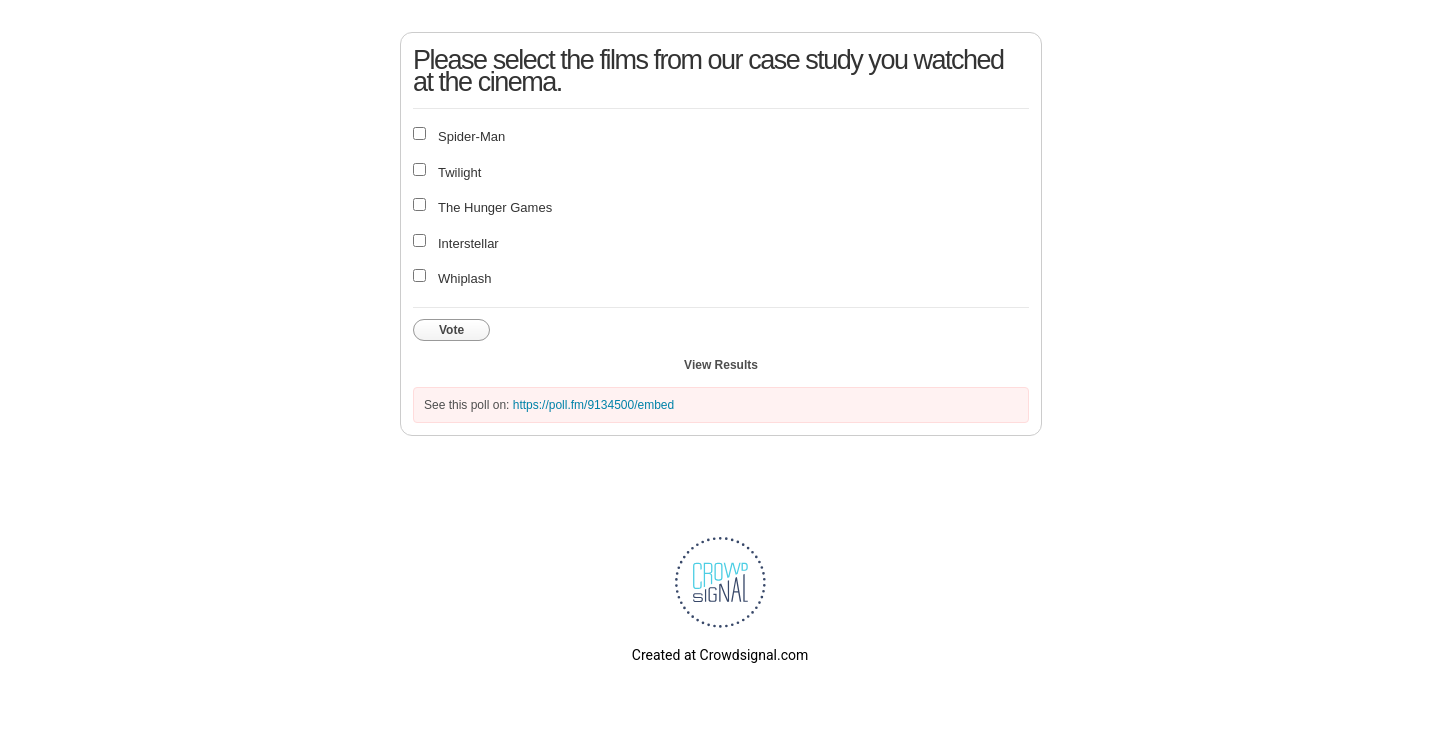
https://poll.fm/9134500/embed (593, 405)
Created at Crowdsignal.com (720, 655)
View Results (721, 365)
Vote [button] (451, 330)
